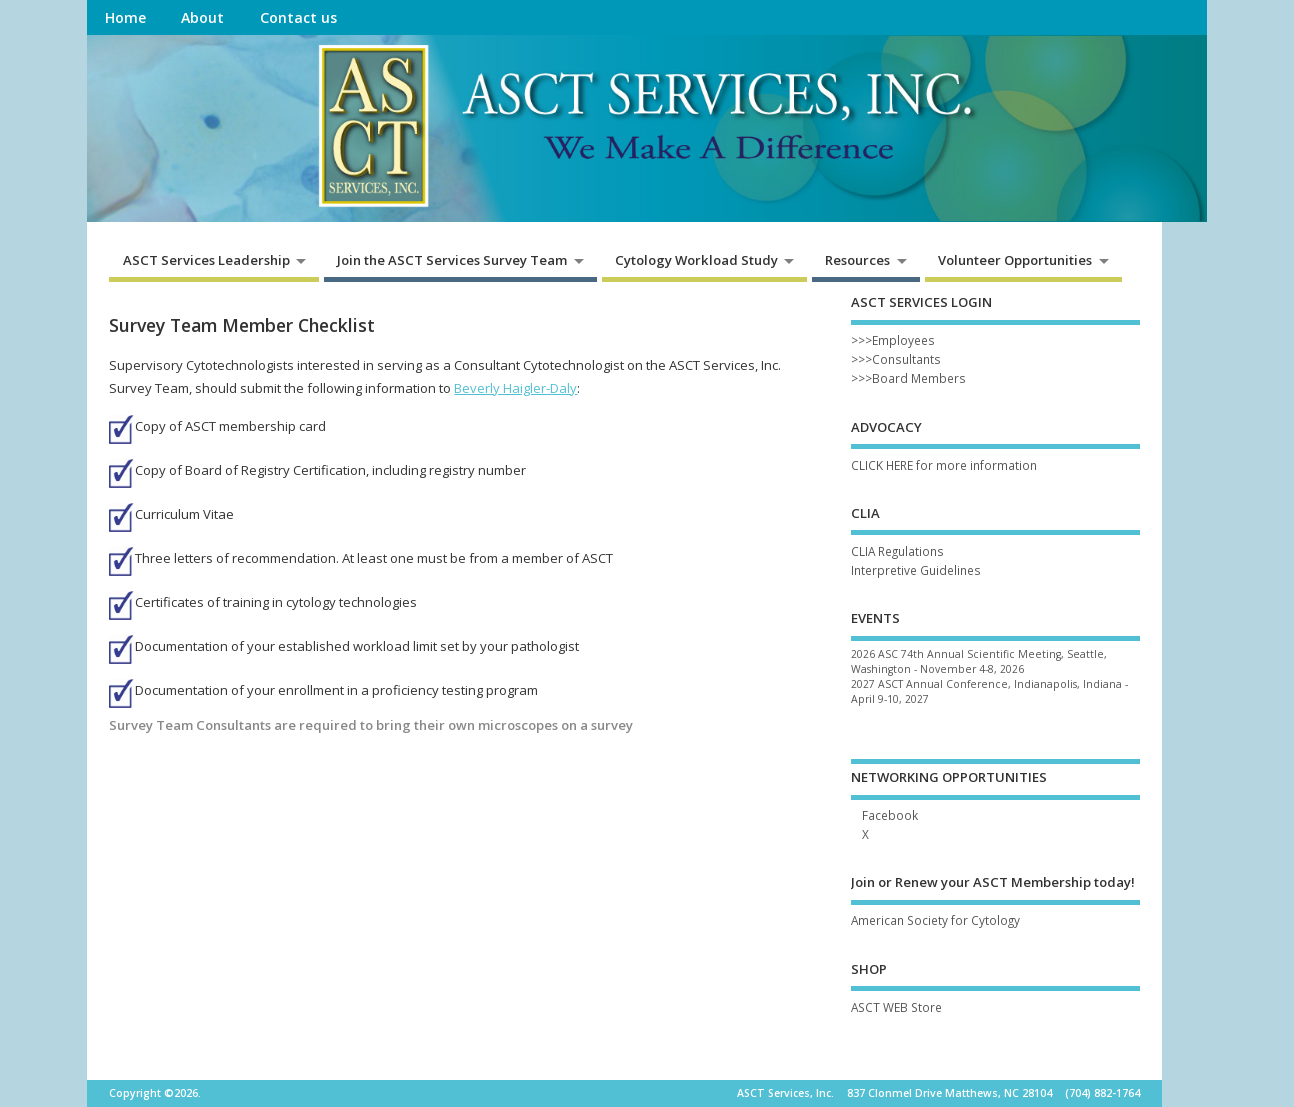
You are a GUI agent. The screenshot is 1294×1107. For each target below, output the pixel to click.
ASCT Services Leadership (206, 260)
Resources (857, 260)
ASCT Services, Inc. (785, 1093)
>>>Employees (893, 340)
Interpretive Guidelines (916, 570)
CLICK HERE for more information (944, 465)
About (202, 17)
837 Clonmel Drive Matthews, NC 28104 (949, 1093)
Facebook (890, 815)
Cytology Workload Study (696, 260)
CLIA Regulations (897, 551)
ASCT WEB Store (896, 1007)
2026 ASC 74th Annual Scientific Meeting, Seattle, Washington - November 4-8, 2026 (979, 661)
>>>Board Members (908, 378)
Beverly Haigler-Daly (515, 388)
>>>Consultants (896, 359)
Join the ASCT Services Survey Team (452, 260)
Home (125, 17)
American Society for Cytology (935, 920)
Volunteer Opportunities (1015, 260)
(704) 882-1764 (1102, 1093)
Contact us (298, 17)
